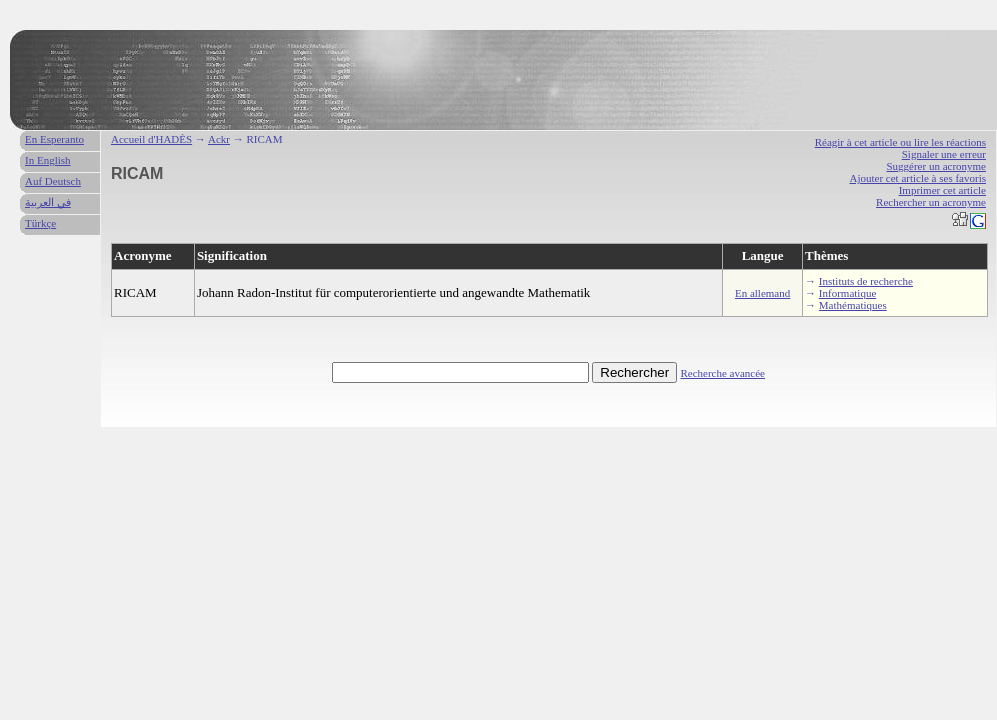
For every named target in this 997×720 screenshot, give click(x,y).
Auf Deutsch (53, 181)
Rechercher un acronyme (931, 202)
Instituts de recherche (866, 281)
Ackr (219, 139)
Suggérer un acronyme (936, 166)
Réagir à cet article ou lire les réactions (900, 142)
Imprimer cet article (942, 190)
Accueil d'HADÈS (151, 139)
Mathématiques (853, 305)
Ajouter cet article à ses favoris (917, 178)
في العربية (48, 202)
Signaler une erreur (944, 154)
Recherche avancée (722, 373)
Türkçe (40, 223)
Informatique (847, 293)
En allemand (762, 293)
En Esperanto (54, 139)
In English (48, 160)
